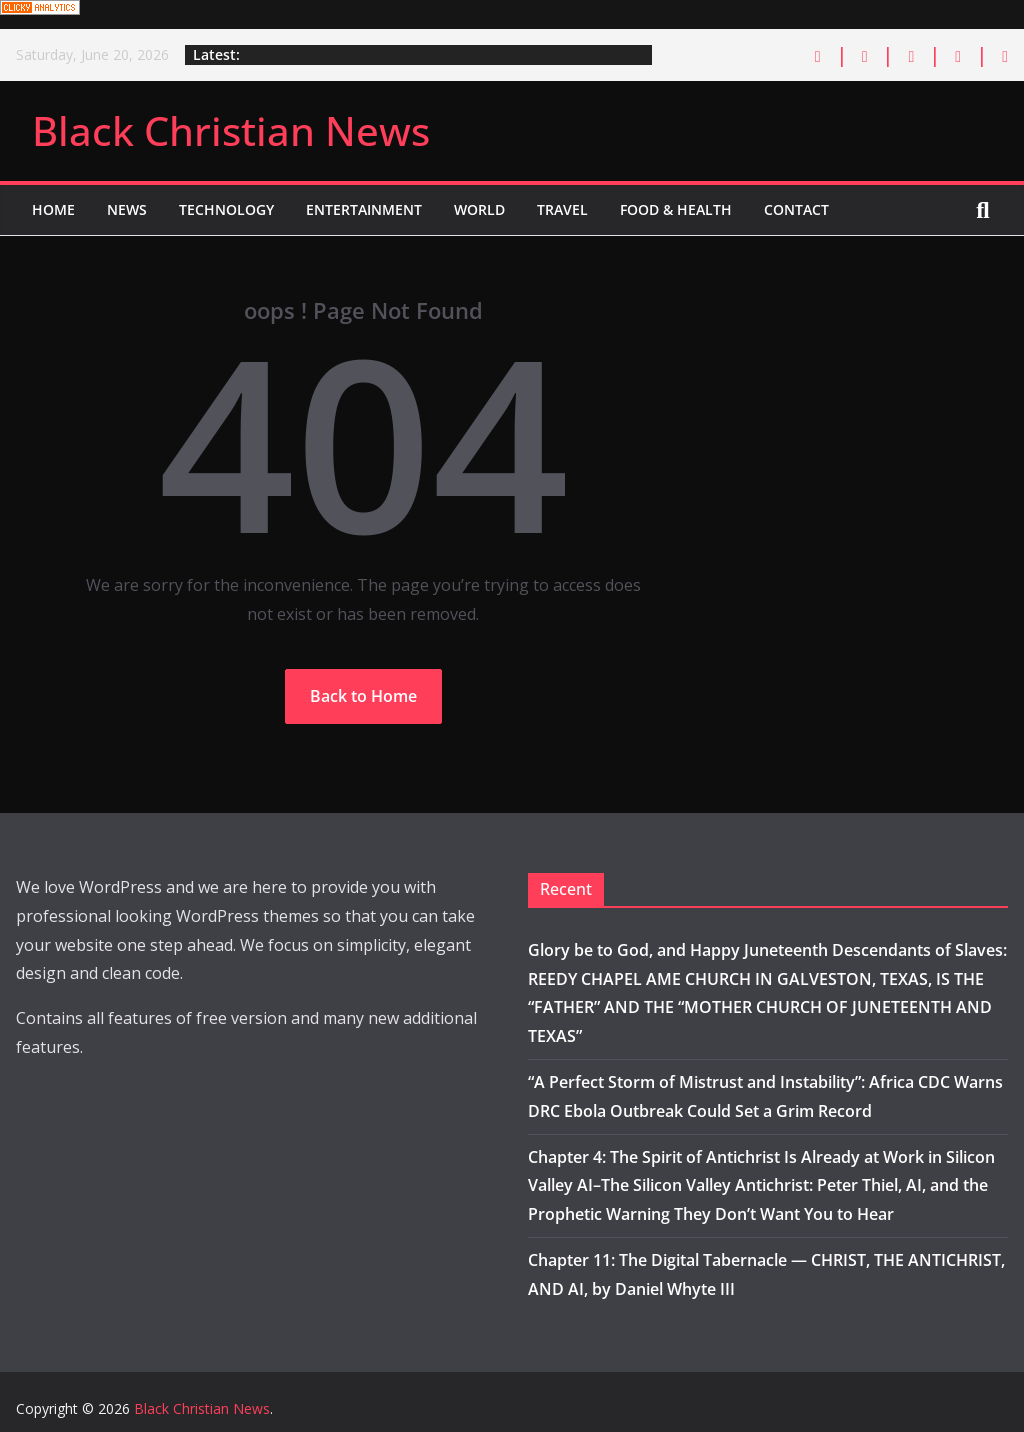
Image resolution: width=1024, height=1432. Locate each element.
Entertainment (364, 209)
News (127, 209)
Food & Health (676, 209)
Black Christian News (231, 130)
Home (53, 209)
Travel (562, 209)
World (479, 209)
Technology (226, 209)
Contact (796, 209)
